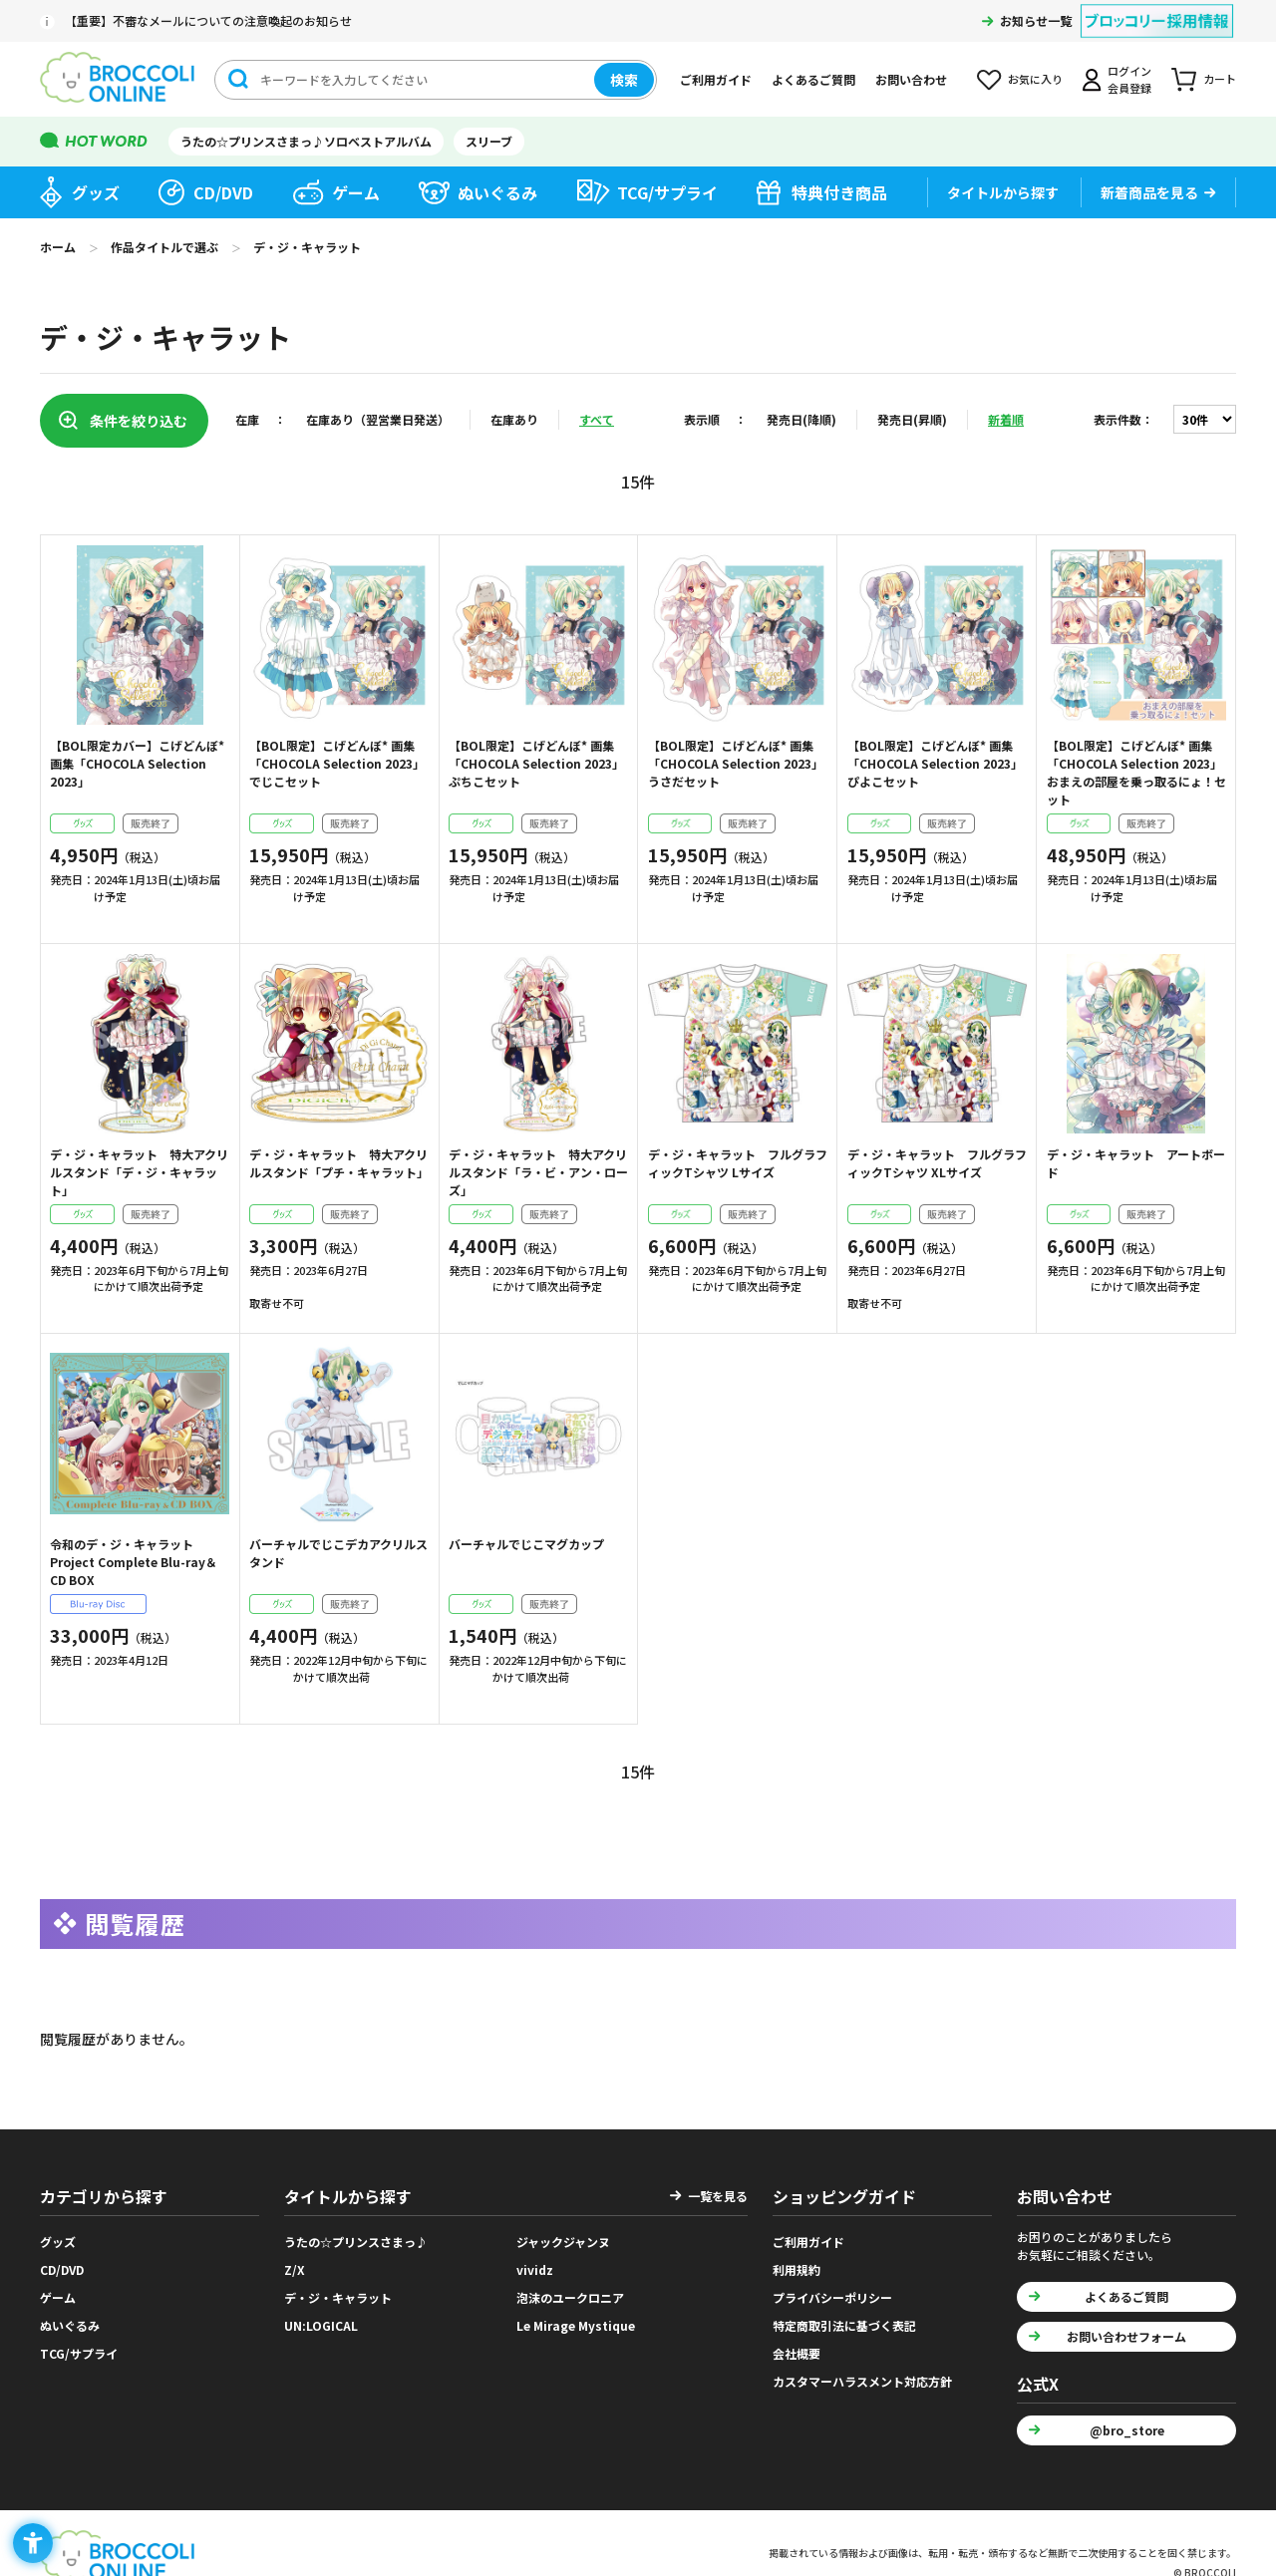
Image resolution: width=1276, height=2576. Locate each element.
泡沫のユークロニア (570, 2290)
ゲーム (356, 192)
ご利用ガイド (716, 79)
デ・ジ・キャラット (338, 2290)
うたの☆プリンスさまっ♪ (356, 2234)
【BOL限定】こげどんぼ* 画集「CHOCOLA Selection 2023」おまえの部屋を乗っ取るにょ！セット (1136, 772)
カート (1219, 79)
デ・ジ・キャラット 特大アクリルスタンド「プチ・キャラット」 (339, 1162)
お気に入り (1035, 79)
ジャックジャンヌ (563, 2234)
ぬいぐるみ (497, 192)
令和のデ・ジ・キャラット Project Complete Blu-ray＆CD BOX (133, 1561)
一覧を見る (718, 2188)
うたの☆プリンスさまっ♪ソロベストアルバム (306, 141)
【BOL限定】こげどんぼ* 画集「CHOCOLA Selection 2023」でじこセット (337, 763)
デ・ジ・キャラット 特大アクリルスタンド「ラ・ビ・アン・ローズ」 (538, 1171)
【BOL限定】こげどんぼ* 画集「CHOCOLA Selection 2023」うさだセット (735, 763)
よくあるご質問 (813, 79)
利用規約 (796, 2262)
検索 (624, 80)
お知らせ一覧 (1036, 20)
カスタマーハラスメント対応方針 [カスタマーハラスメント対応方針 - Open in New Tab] (862, 2374)
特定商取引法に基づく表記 (844, 2318)
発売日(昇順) (912, 419)
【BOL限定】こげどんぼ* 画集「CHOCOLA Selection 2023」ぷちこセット (536, 763)
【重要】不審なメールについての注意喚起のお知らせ (208, 20)
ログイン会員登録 (1129, 79)
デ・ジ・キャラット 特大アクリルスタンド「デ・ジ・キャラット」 (139, 1171)
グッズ (96, 192)
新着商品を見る (1149, 192)
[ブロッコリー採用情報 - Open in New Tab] (1157, 8)
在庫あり (514, 419)
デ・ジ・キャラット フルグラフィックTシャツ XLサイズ (937, 1162)
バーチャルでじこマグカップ (526, 1543)
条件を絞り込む (138, 421)
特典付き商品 (839, 192)
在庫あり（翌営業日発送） (378, 419)
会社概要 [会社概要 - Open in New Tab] (796, 2346)
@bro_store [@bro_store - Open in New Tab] (1127, 2423)
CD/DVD (223, 192)
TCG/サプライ (667, 192)
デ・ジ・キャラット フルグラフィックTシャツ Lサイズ (737, 1162)
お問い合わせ (911, 79)
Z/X (294, 2262)
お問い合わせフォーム (1126, 2329)
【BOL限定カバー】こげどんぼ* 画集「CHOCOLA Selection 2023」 (137, 763)
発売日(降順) (801, 419)
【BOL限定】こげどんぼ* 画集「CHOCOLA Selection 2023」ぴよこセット (935, 763)
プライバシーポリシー (832, 2290)
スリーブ (489, 141)
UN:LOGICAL (321, 2318)
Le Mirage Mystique (575, 2318)
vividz (534, 2262)
